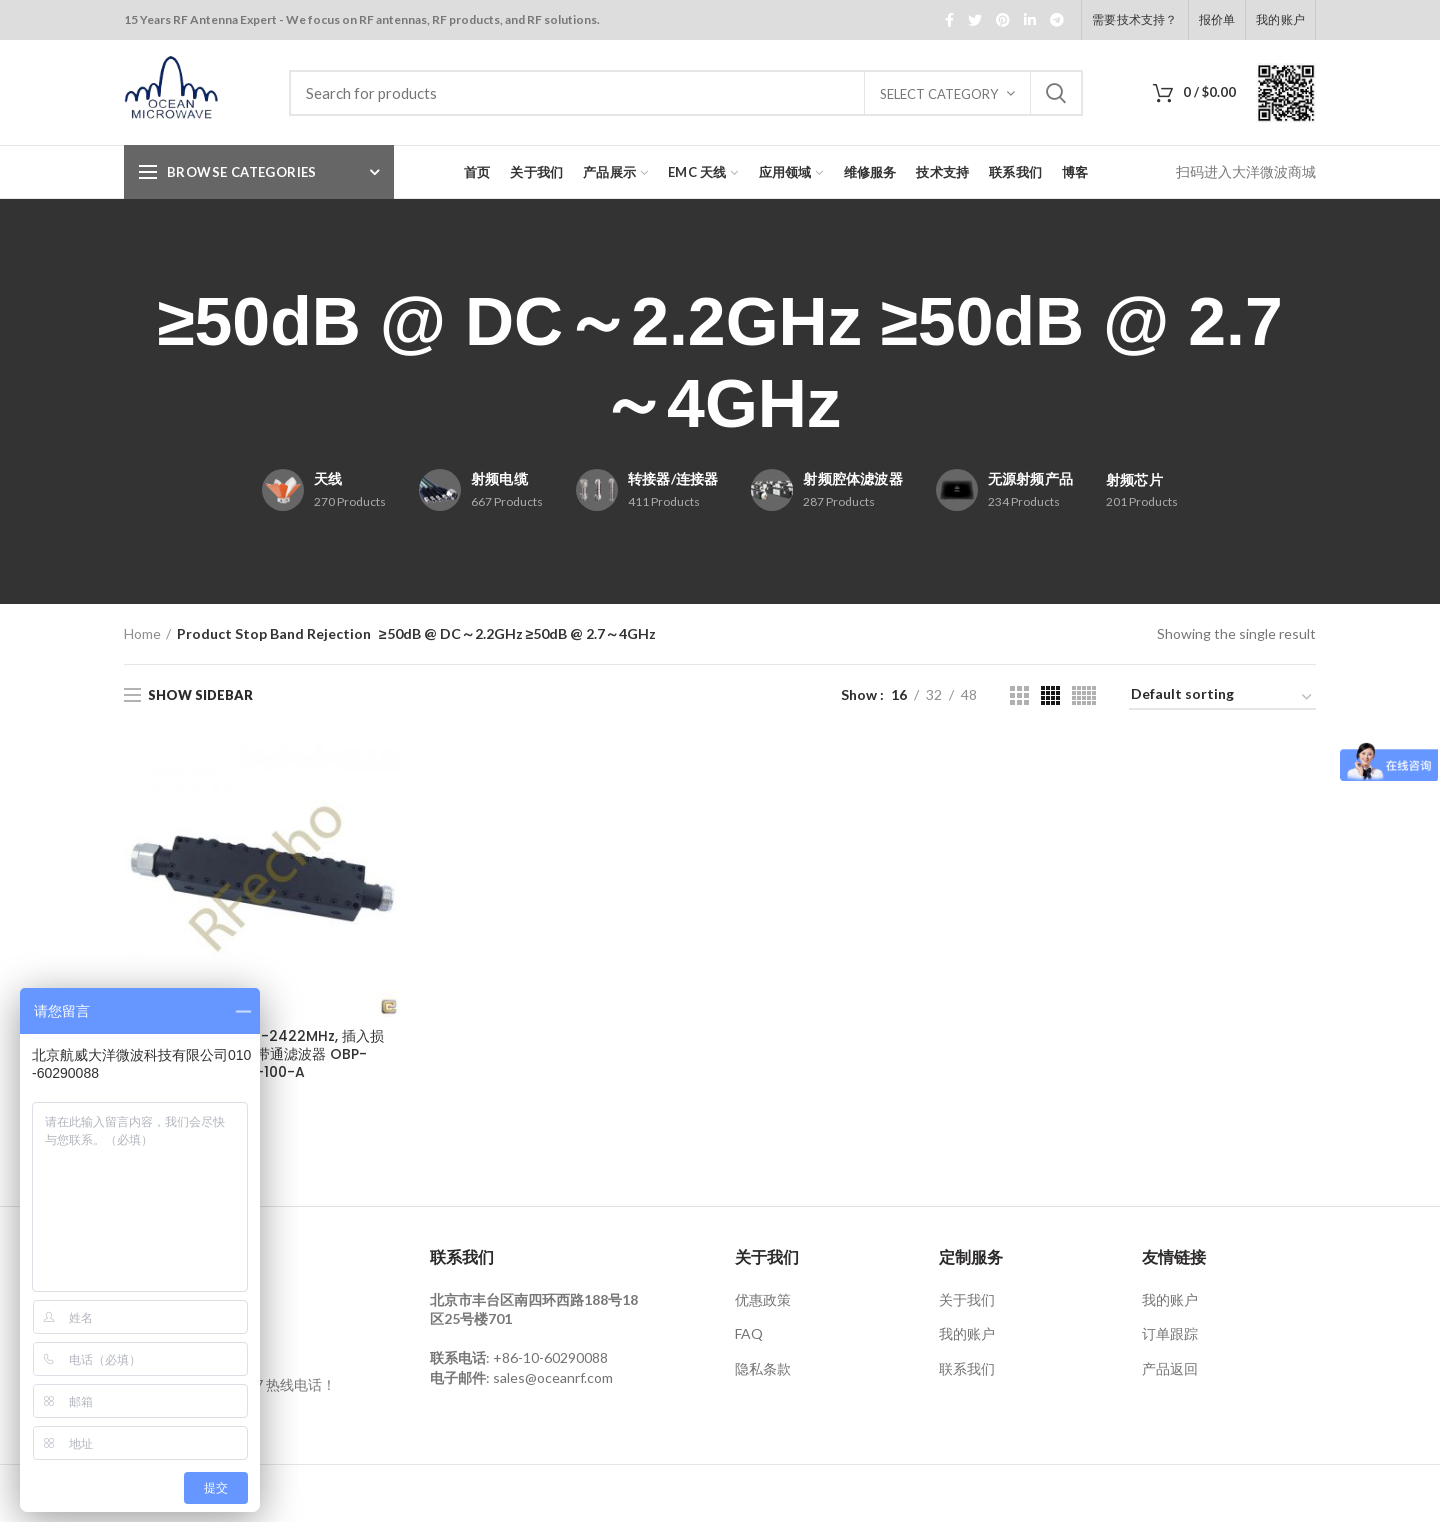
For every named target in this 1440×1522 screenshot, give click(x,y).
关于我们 (967, 1299)
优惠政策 (763, 1299)
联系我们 (967, 1368)
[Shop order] (1222, 697)
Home (142, 633)
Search (1056, 93)
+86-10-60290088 (550, 1357)
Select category (939, 94)
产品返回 (1170, 1368)
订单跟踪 (1170, 1333)
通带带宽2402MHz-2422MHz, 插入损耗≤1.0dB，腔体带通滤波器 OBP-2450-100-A (261, 1054)
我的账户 (967, 1333)
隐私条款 (763, 1368)
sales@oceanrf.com (553, 1377)
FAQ (749, 1333)
